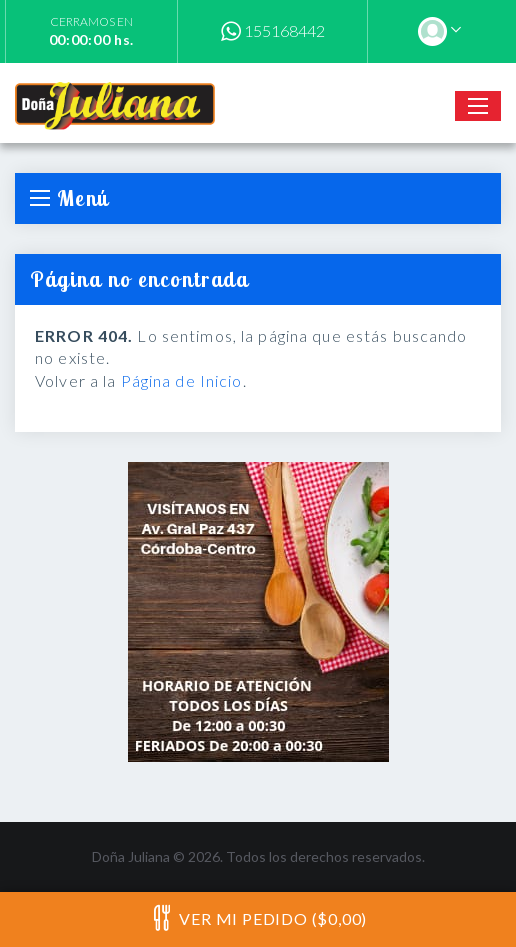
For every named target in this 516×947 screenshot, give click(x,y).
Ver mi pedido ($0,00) (258, 918)
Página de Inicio (182, 380)
